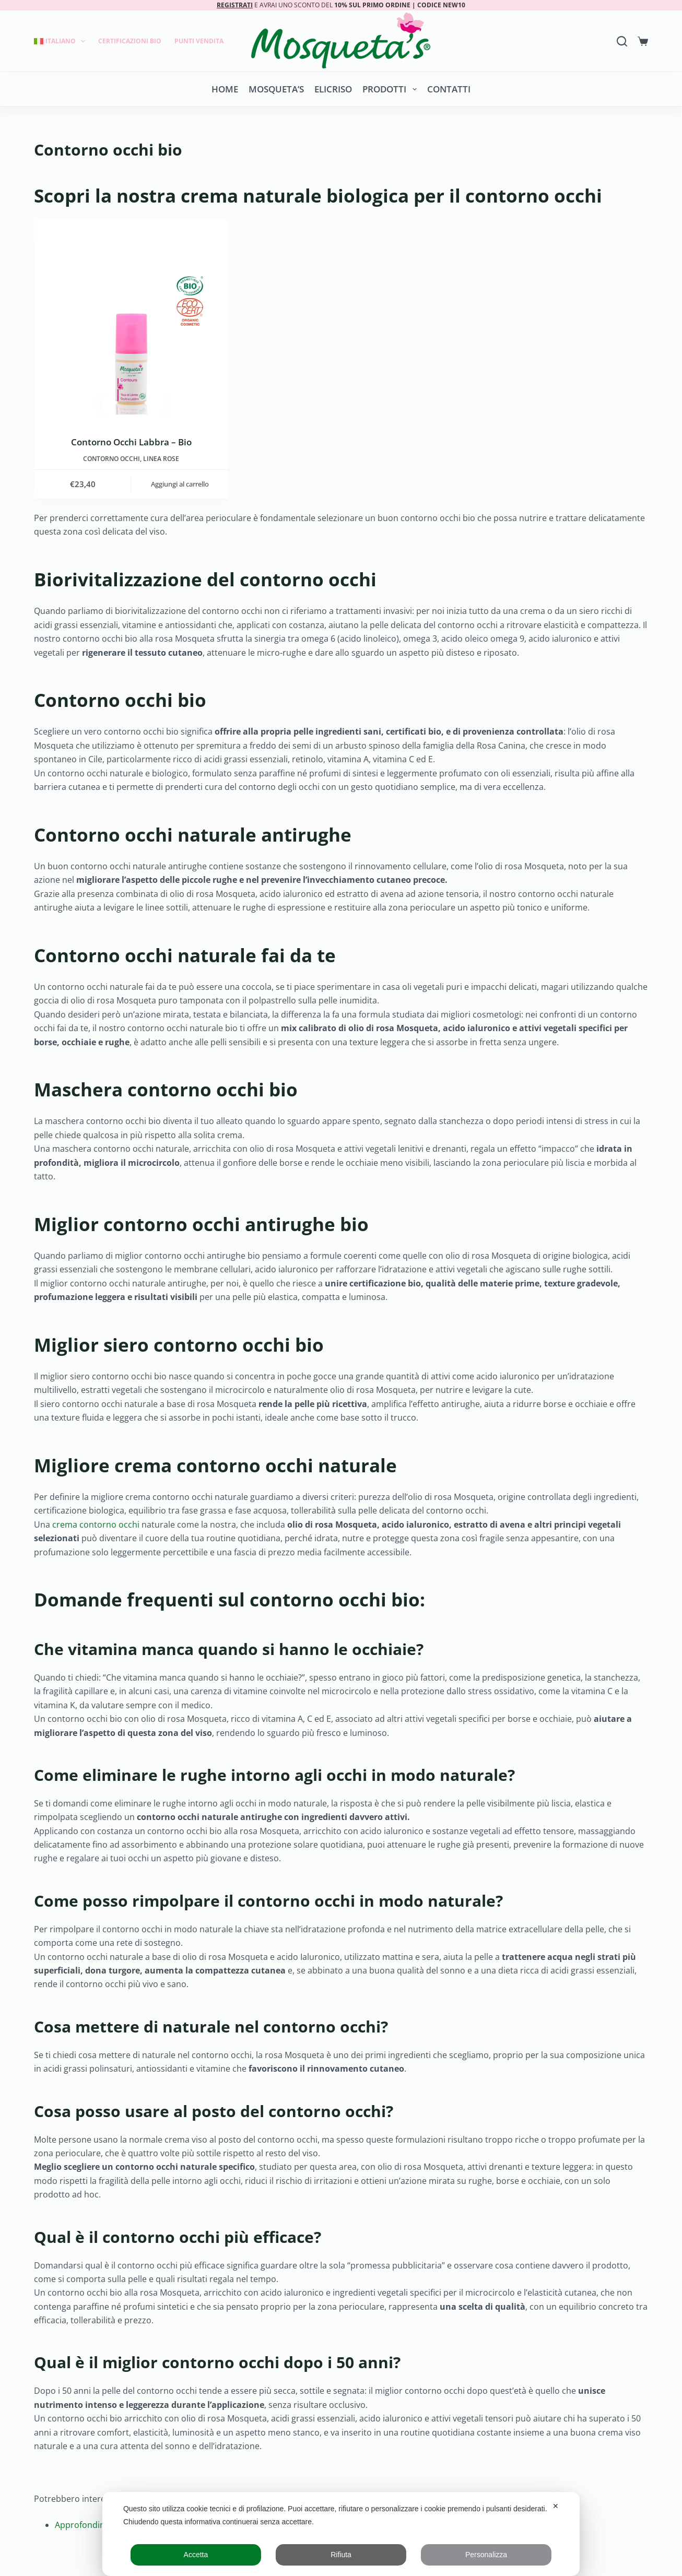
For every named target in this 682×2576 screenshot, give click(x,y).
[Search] (622, 41)
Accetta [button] (196, 2554)
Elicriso (333, 89)
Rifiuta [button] (341, 2554)
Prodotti (391, 89)
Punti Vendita (199, 41)
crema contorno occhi (95, 1524)
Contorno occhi (111, 458)
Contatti (449, 89)
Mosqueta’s (276, 89)
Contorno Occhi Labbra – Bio (131, 442)
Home (224, 89)
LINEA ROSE (161, 458)
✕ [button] (555, 2506)
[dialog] (341, 2534)
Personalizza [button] (486, 2554)
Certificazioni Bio (129, 41)
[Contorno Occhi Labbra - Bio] (131, 317)
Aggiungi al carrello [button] (180, 484)
